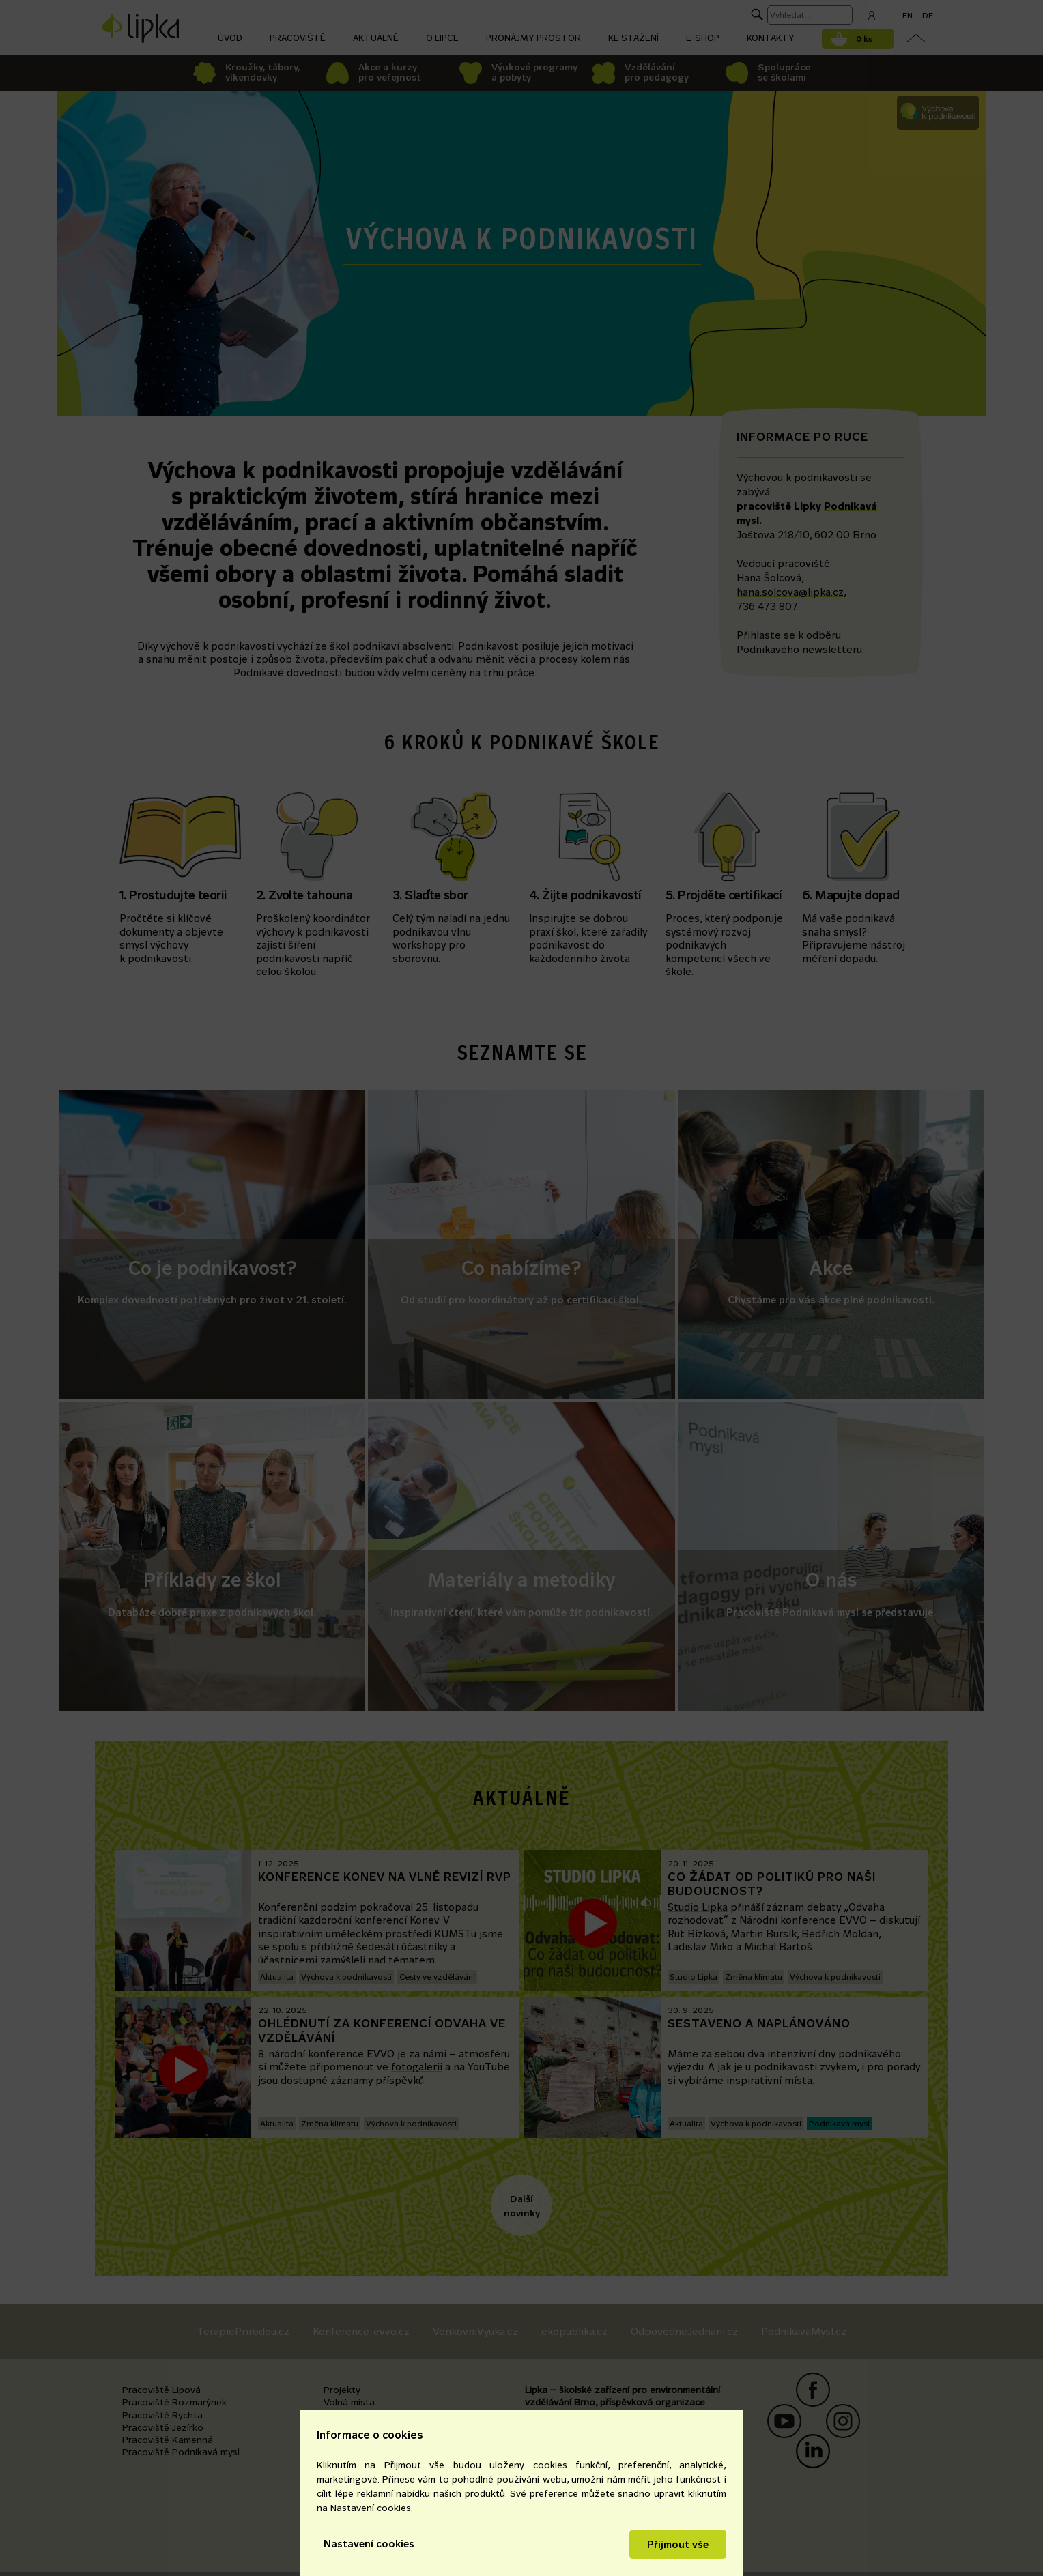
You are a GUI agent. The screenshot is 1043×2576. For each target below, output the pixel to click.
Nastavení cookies (369, 2543)
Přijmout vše (678, 2544)
